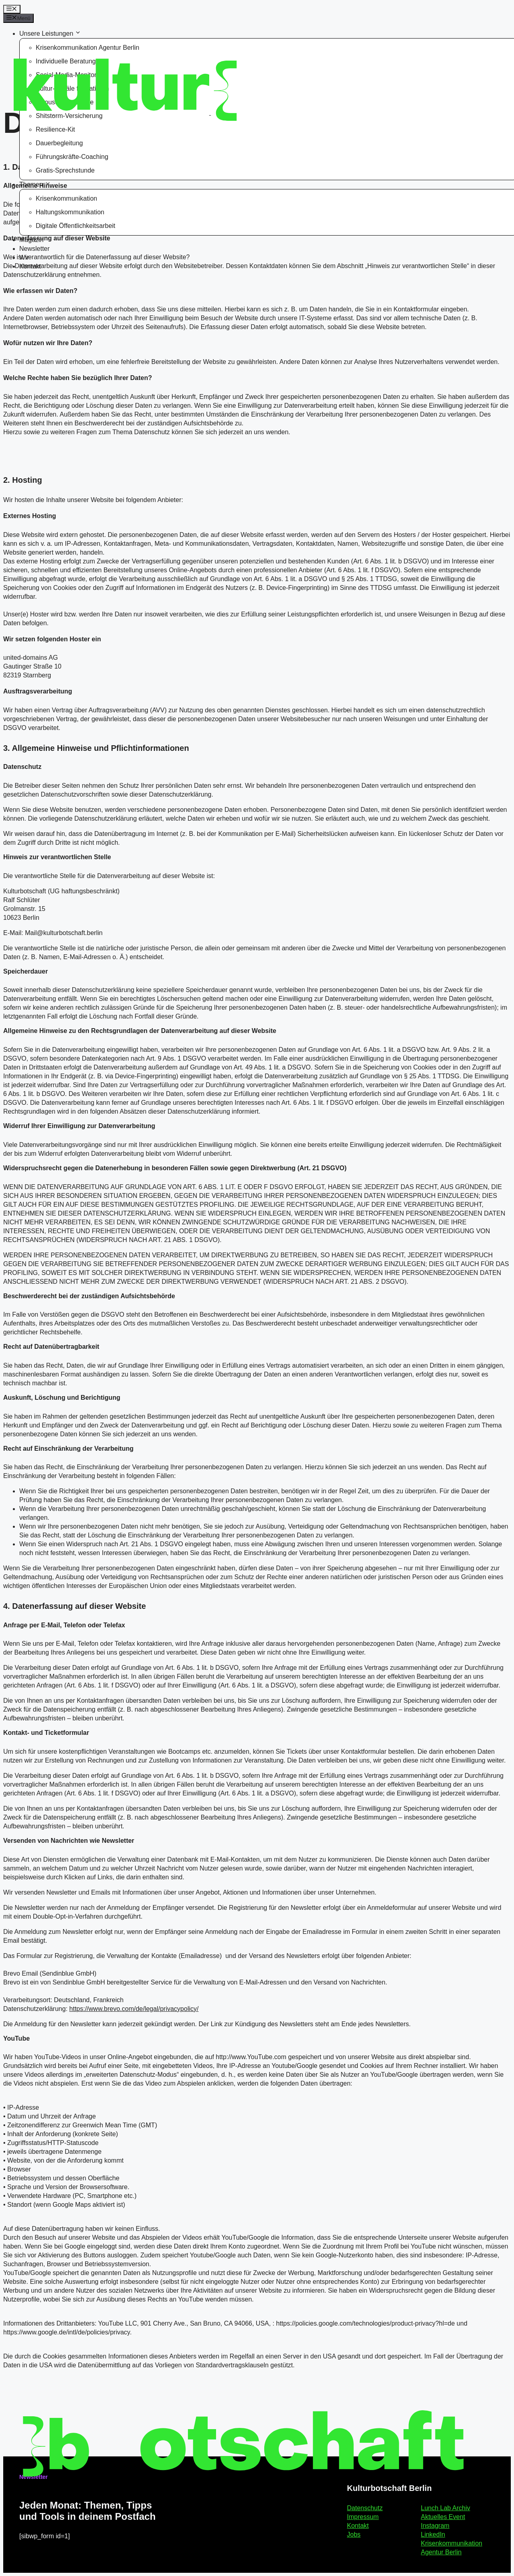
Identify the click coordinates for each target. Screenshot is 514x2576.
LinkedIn (433, 2534)
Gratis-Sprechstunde (65, 170)
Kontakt (30, 266)
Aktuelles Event (443, 2516)
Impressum (363, 2516)
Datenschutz (365, 2508)
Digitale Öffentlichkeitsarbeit (75, 225)
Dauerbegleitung (59, 143)
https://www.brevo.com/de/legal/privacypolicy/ (134, 2008)
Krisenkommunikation (66, 198)
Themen (35, 184)
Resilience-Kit (55, 129)
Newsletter (34, 248)
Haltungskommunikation (70, 212)
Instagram (435, 2525)
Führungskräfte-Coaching (72, 156)
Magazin (31, 239)
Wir (24, 257)
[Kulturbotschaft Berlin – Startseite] (65, 86)
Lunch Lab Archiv (445, 2508)
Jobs (354, 2534)
